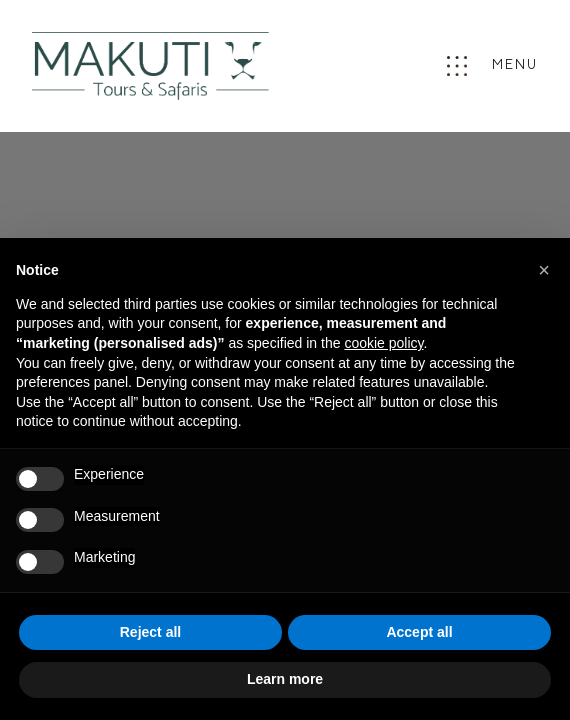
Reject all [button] (150, 632)
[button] (544, 270)
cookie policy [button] (383, 343)
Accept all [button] (419, 632)
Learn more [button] (285, 679)
